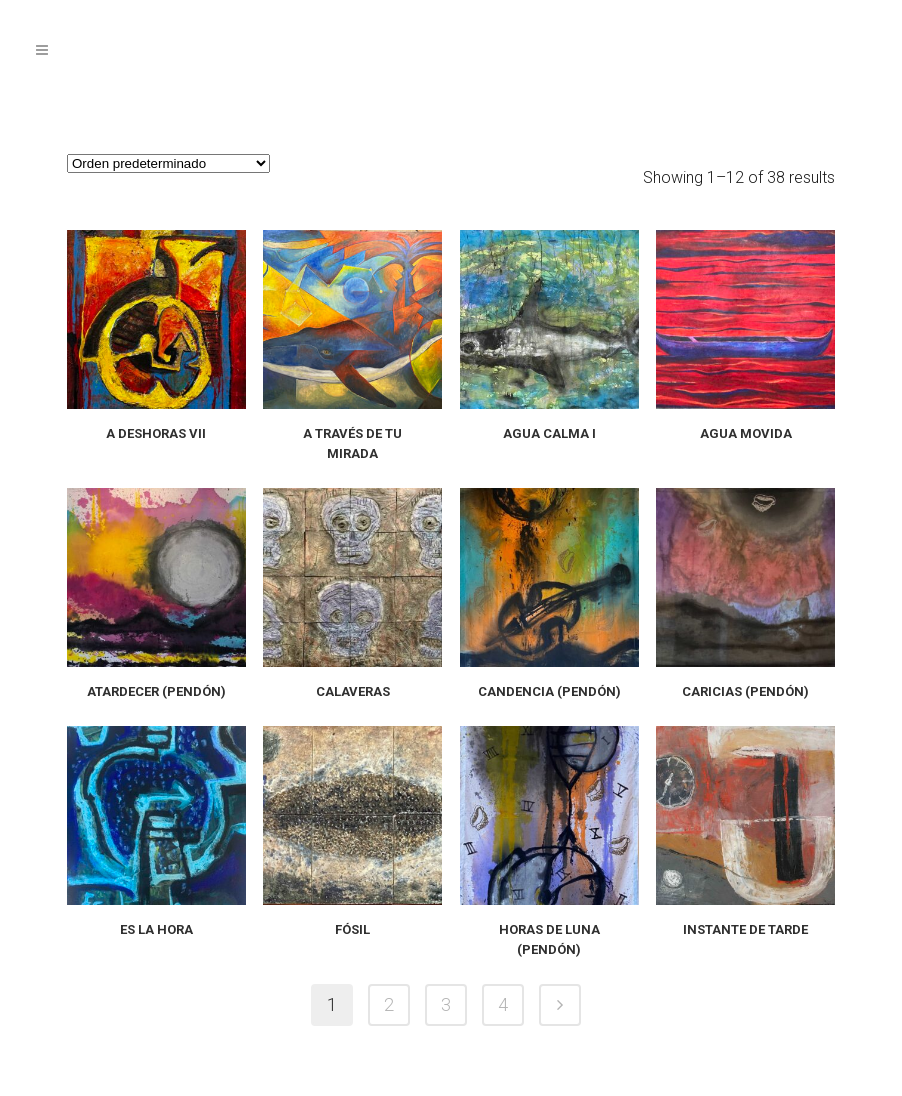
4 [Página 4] (503, 1004)
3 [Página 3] (446, 1004)
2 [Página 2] (389, 1004)
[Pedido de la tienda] (168, 163)
